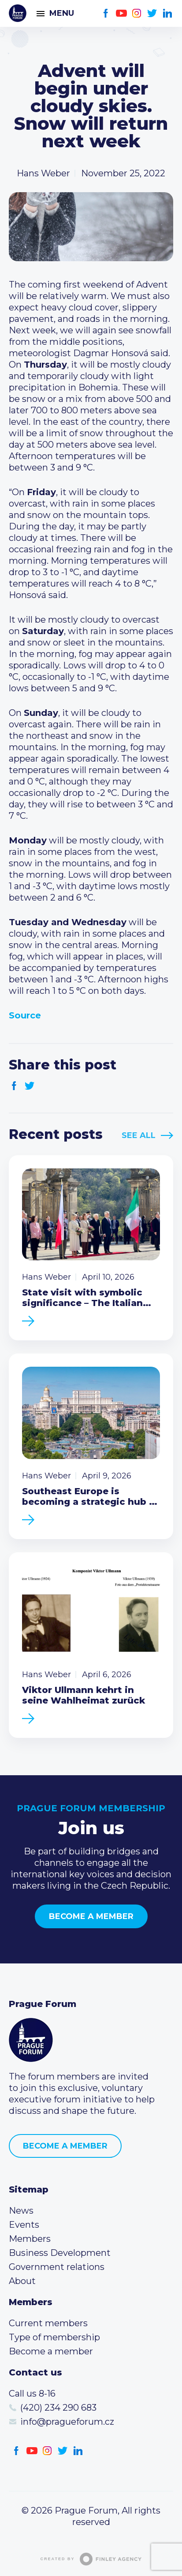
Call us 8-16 (32, 2393)
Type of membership (54, 2337)
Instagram (136, 13)
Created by (91, 2559)
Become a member (91, 1916)
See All (139, 1135)
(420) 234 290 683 (58, 2407)
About (22, 2281)
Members (30, 2238)
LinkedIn (167, 13)
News (21, 2210)
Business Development (60, 2253)
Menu (61, 13)
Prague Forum (17, 13)
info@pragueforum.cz (67, 2421)
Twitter (152, 13)
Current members (48, 2323)
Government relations (56, 2267)
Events (24, 2224)
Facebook (105, 13)
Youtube (121, 13)
